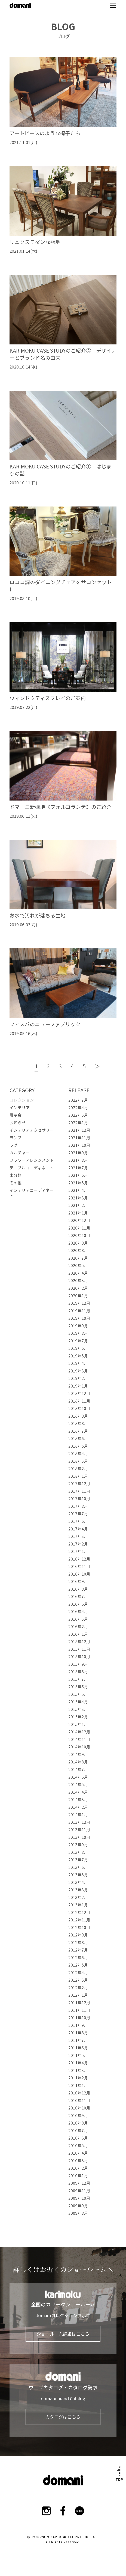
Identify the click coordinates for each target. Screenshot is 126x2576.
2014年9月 (78, 1754)
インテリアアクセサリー (32, 1130)
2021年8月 (78, 1160)
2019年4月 (78, 1363)
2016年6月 (78, 1604)
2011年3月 (78, 2070)
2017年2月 (78, 1544)
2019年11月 (79, 1310)
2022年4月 (78, 1107)
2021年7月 (78, 1167)
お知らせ (18, 1122)
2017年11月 (79, 1491)
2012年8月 (78, 1942)
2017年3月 (78, 1536)
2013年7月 (78, 1859)
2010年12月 (79, 2093)
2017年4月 (78, 1529)
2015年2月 (78, 1716)
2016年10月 (79, 1574)
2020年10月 (79, 1235)
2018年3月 (78, 1461)
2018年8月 (78, 1423)
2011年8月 (78, 2032)
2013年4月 (78, 1882)
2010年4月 (78, 2153)
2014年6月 (78, 1777)
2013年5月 (78, 1874)
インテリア (20, 1107)
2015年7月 (78, 1679)
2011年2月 (78, 2077)
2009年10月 (79, 2198)
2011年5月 (78, 2055)
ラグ (14, 1145)
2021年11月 (79, 1137)
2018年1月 (78, 1476)
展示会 (16, 1115)
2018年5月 (78, 1446)
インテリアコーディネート (32, 1192)
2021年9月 (78, 1152)
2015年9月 (78, 1664)
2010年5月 (78, 2145)
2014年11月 (79, 1739)
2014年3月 (78, 1799)
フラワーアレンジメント (32, 1160)
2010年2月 (78, 2168)
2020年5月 (78, 1265)
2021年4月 (78, 1190)
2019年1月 (78, 1386)
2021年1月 (78, 1213)
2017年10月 (79, 1498)
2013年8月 (78, 1852)
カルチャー (20, 1152)
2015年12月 (79, 1641)
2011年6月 (78, 2047)
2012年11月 (79, 1919)
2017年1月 (78, 1551)
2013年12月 (79, 1822)
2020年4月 (78, 1273)
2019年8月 (78, 1333)
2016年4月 (78, 1611)
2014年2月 (78, 1807)
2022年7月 (78, 1100)
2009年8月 (78, 2213)
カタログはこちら (63, 2416)
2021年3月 (78, 1198)
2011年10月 (79, 2017)
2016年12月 (79, 1559)
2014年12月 (79, 1731)
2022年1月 (78, 1122)
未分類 (16, 1175)
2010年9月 (78, 2115)
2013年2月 (78, 1897)
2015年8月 (78, 1671)
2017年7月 (78, 1513)
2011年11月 (79, 2010)
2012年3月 (78, 1980)
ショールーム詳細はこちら (63, 2333)
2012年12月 (79, 1912)
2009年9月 (78, 2205)
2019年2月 (78, 1378)
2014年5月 (78, 1784)
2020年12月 (79, 1220)
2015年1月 (78, 1724)
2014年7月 (78, 1769)
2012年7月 (78, 1950)
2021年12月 (79, 1130)
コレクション (22, 1100)
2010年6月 (78, 2138)
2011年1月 (78, 2085)
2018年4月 (78, 1453)
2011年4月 (78, 2062)
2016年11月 (79, 1566)
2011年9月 (78, 2025)
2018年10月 (79, 1408)
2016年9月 (78, 1581)
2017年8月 (78, 1506)
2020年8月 (78, 1250)
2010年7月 (78, 2130)
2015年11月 (79, 1649)
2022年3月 (78, 1115)
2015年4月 (78, 1701)
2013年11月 (79, 1829)
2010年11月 (79, 2100)
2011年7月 (78, 2040)
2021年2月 (78, 1205)
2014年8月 (78, 1762)
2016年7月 (78, 1596)
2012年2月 (78, 1987)
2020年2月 (78, 1288)
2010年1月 (78, 2175)
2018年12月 (79, 1393)
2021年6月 (78, 1175)
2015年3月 (78, 1709)
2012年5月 (78, 1965)
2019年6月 (78, 1348)
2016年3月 (78, 1619)
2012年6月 (78, 1957)
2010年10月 (79, 2108)
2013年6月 (78, 1867)
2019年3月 (78, 1371)
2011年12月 (79, 2002)
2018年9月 (78, 1416)
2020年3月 (78, 1280)
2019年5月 (78, 1355)
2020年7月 (78, 1258)
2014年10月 (79, 1746)
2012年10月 (79, 1927)
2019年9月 (78, 1325)
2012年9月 (78, 1935)
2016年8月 (78, 1589)
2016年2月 (78, 1626)
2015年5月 (78, 1694)
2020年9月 (78, 1243)
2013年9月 (78, 1844)
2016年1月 (78, 1634)
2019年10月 (79, 1318)
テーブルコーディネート (32, 1167)
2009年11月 (79, 2190)
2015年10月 (79, 1656)
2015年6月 (78, 1686)
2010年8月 (78, 2123)
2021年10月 (79, 1145)
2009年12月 (79, 2183)
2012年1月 (78, 1995)
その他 (16, 1182)
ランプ (15, 1137)
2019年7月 (78, 1340)
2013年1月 (78, 1904)
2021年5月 (78, 1182)
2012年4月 (78, 1972)
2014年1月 (78, 1814)
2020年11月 (79, 1228)
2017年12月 (79, 1483)
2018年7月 (78, 1431)
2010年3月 (78, 2160)
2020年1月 (78, 1295)
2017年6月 (78, 1521)
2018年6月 (78, 1438)
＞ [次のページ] (97, 1066)
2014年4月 (78, 1792)
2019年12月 (79, 1303)
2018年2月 (78, 1468)
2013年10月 (79, 1837)
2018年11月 (79, 1401)
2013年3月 (78, 1889)
